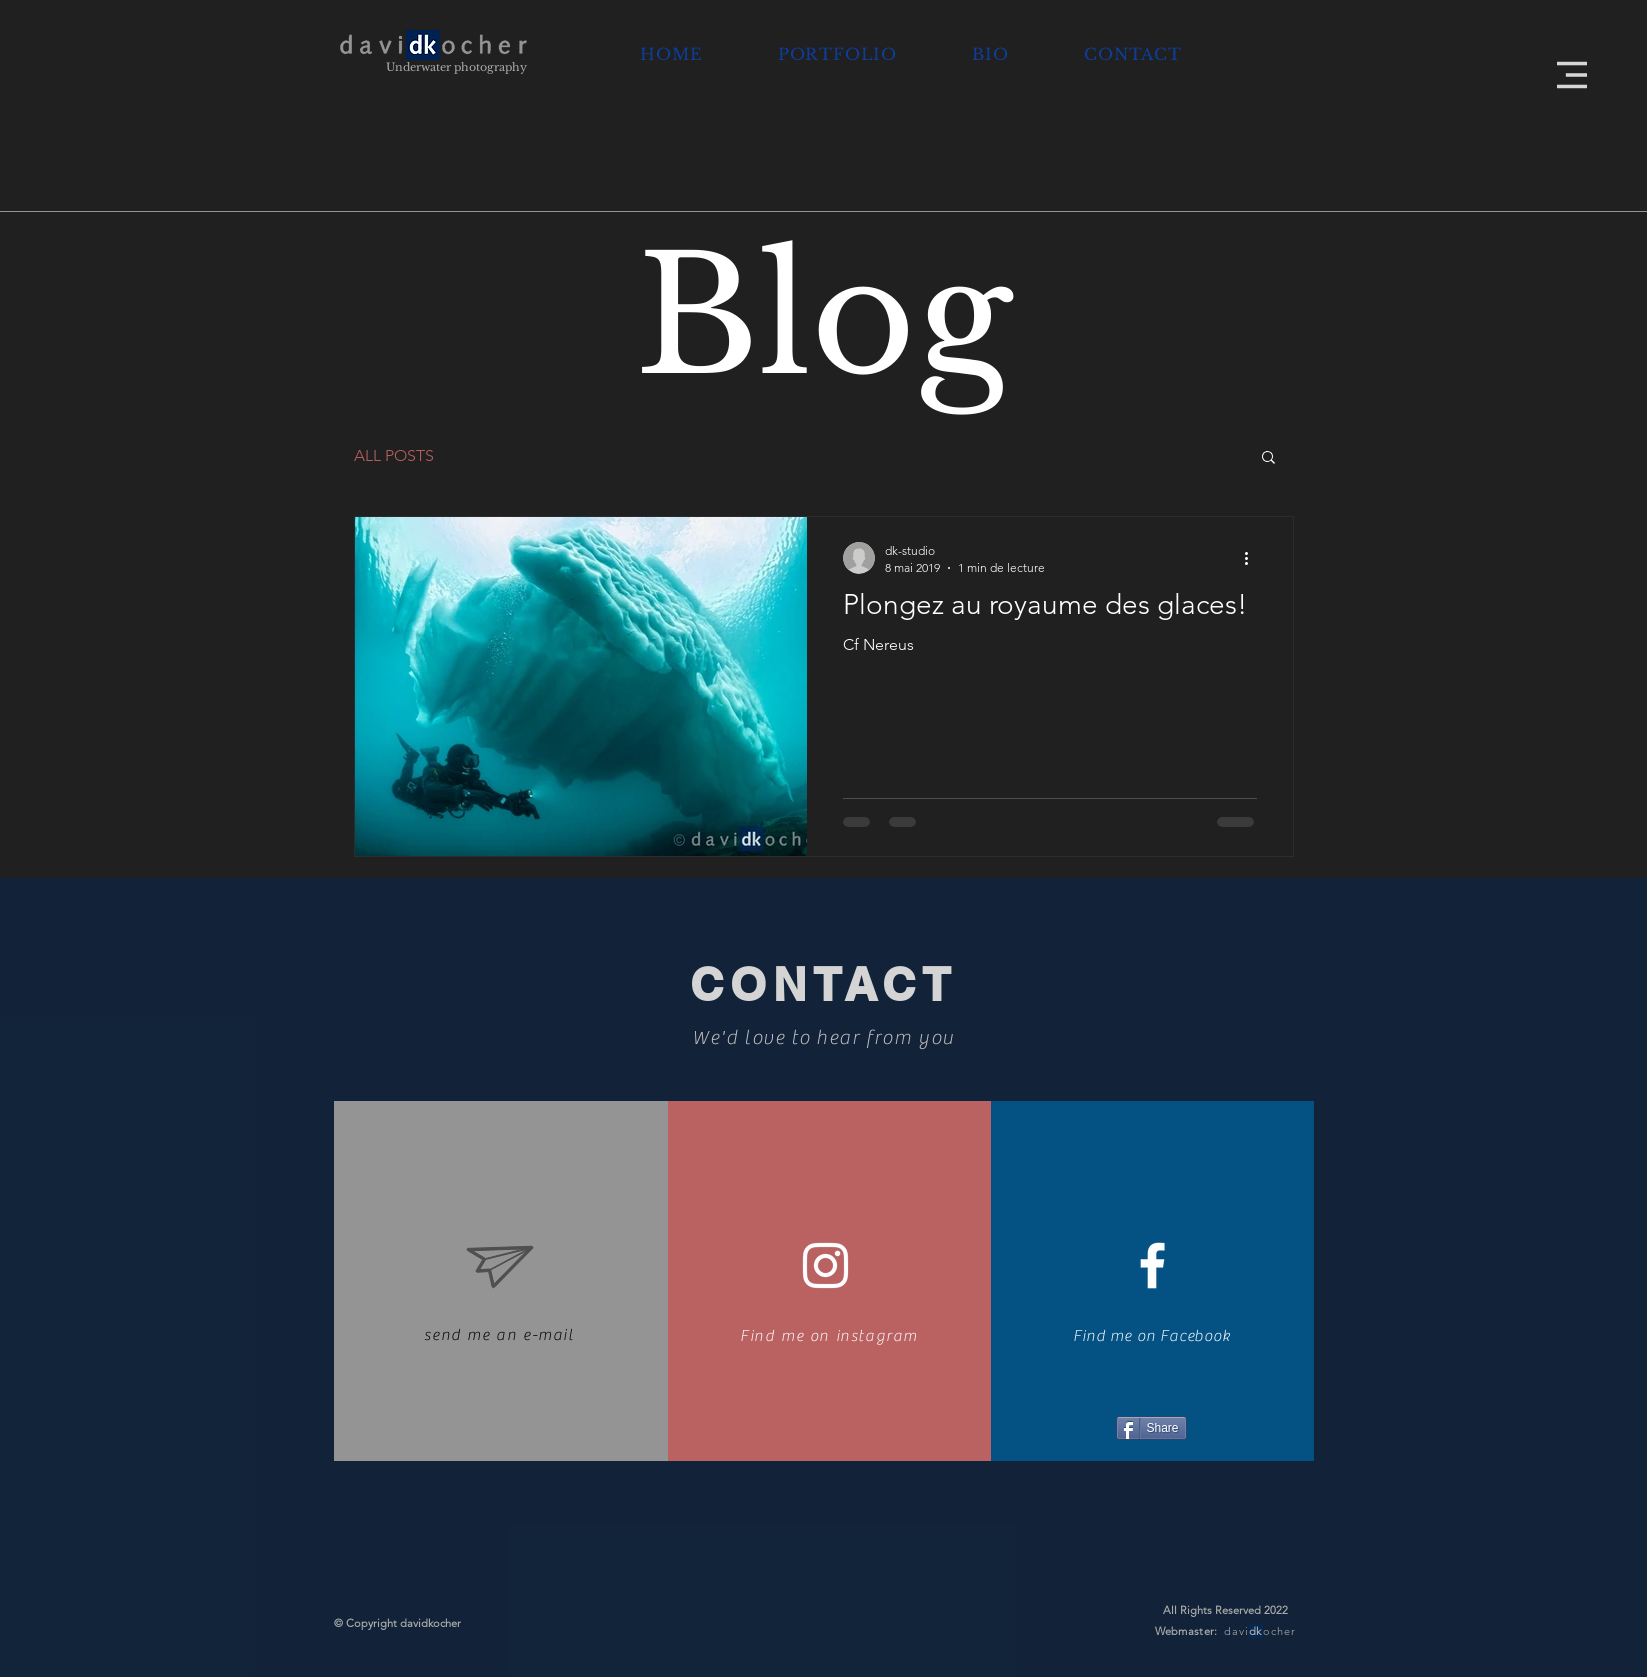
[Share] (1151, 1428)
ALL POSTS (394, 455)
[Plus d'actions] (1254, 558)
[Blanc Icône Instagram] (825, 1265)
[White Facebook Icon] (1152, 1265)
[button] (1572, 75)
